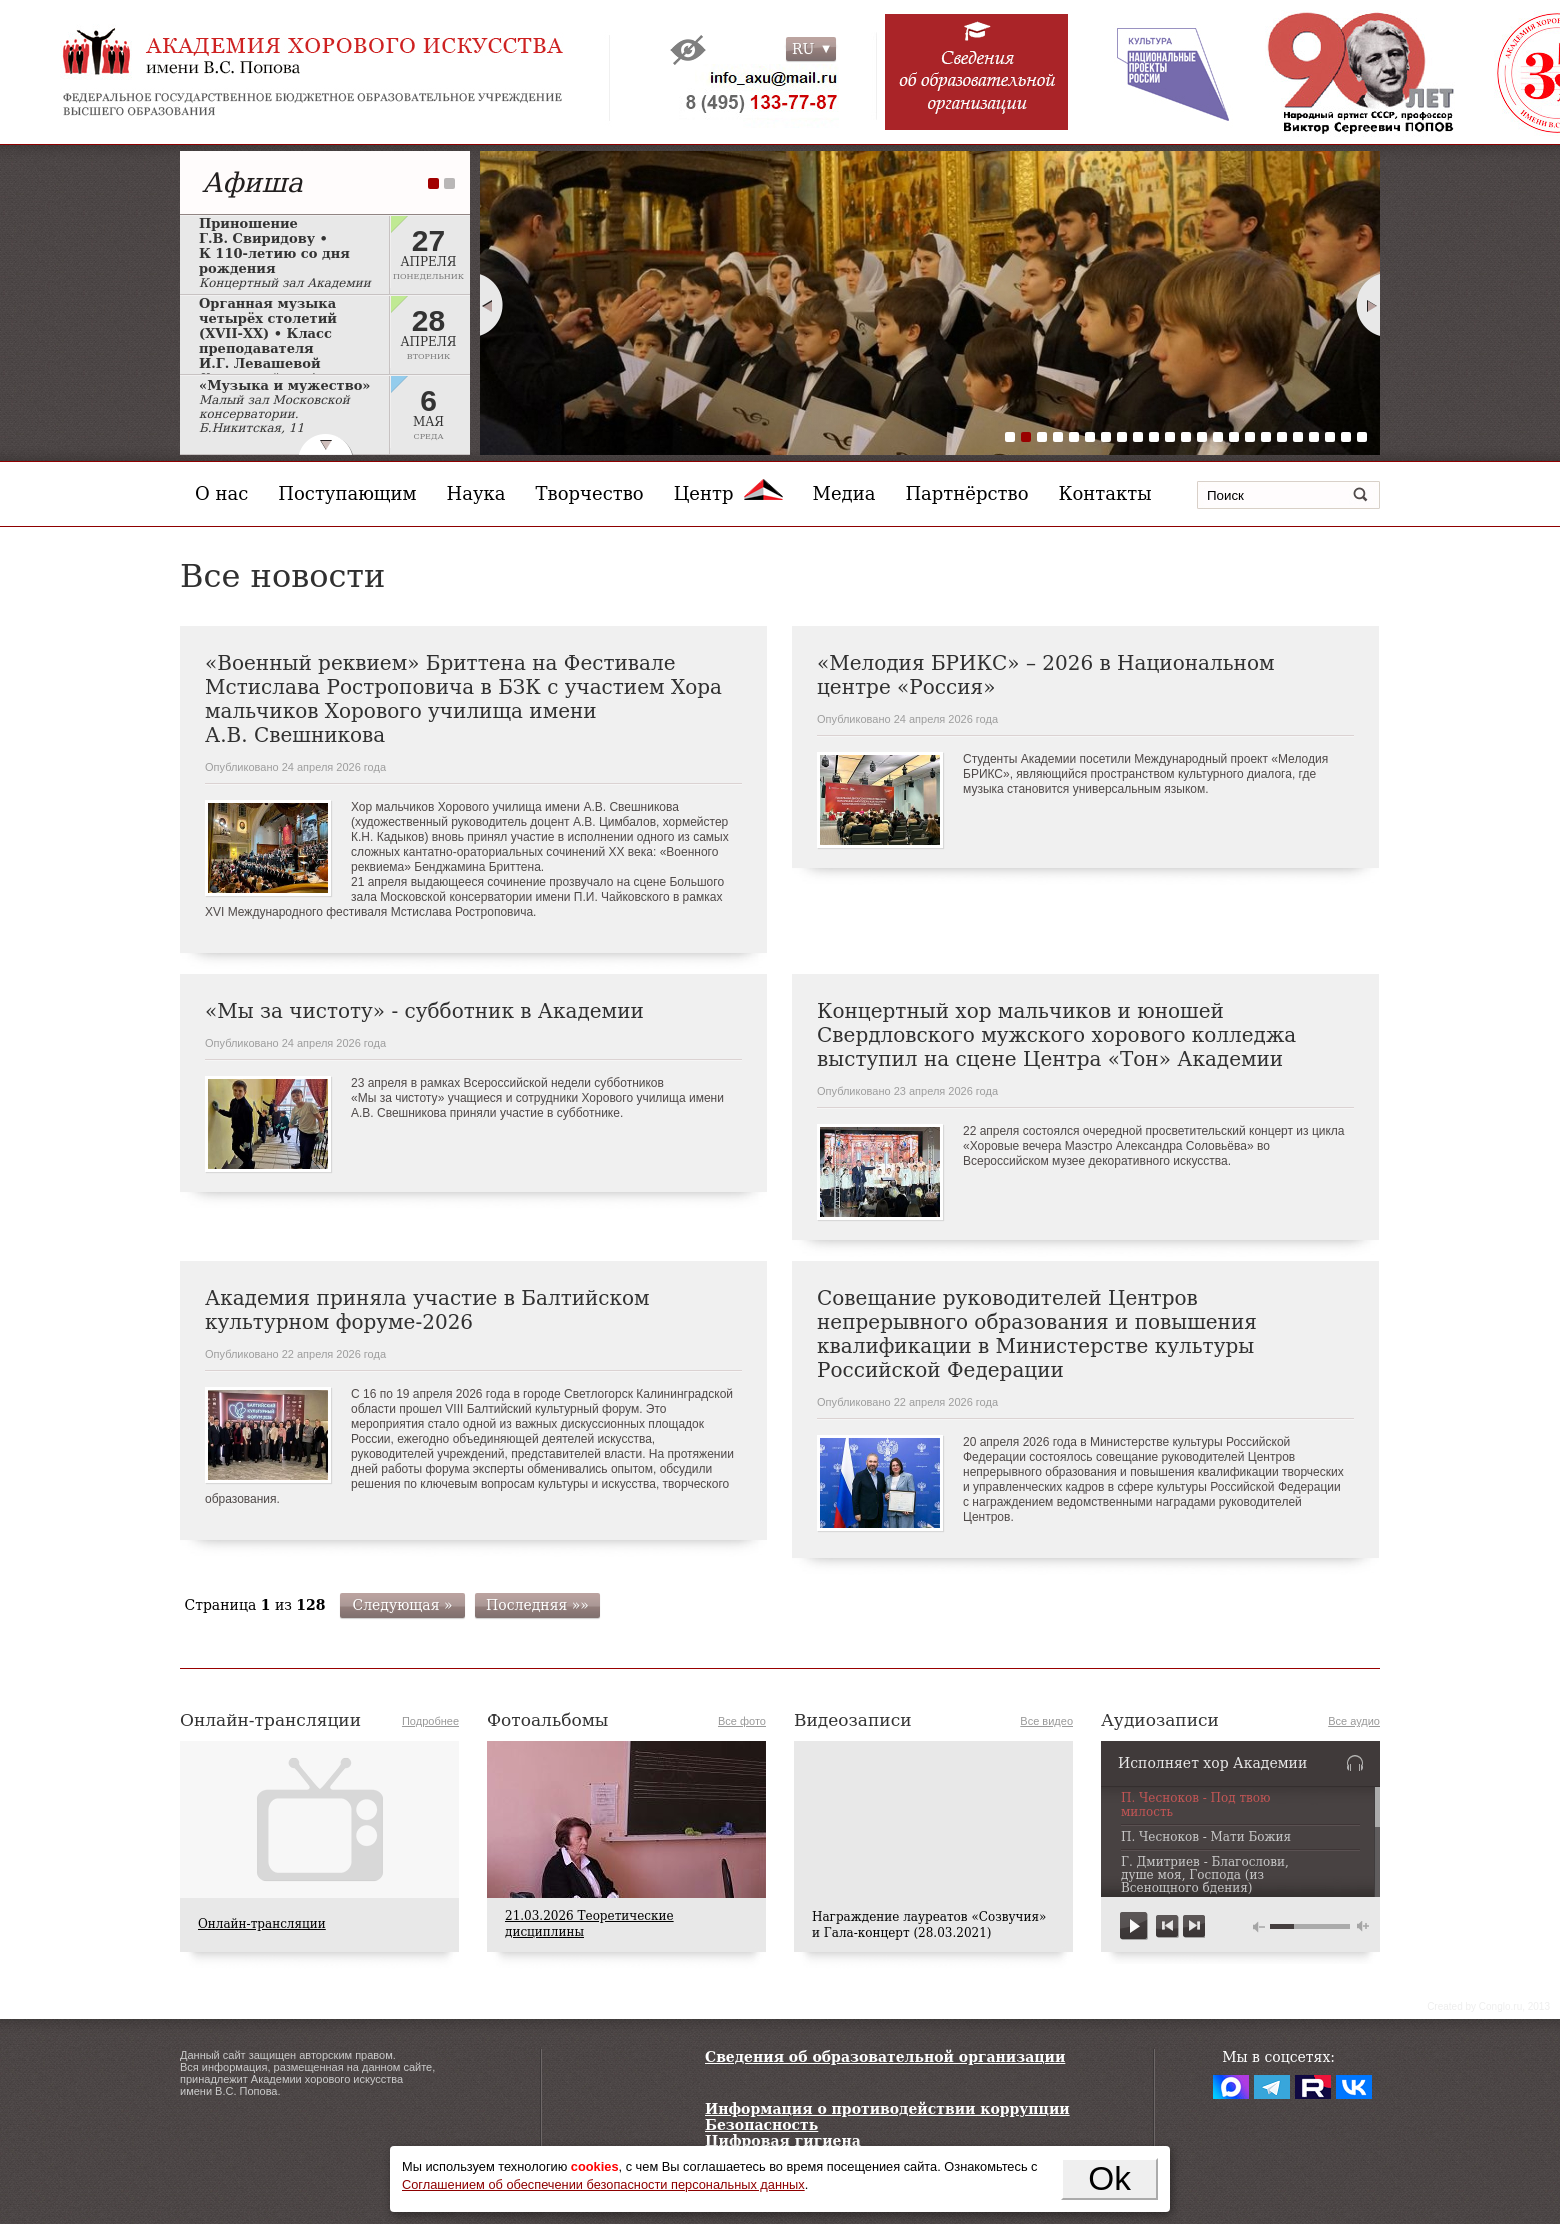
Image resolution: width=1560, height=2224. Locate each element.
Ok (1109, 2178)
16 (1250, 437)
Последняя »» (537, 1605)
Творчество (590, 493)
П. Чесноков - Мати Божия (1206, 1837)
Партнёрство (966, 493)
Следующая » (402, 1605)
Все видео (1046, 1721)
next (1193, 1926)
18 (1282, 437)
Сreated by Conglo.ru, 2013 (1488, 2006)
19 (1298, 437)
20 (1314, 437)
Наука (476, 493)
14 (1218, 437)
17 (1266, 437)
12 (1186, 437)
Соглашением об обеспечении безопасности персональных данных (603, 2184)
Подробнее (430, 1721)
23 (1362, 437)
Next (1369, 305)
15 (1234, 437)
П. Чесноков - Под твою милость (1196, 1805)
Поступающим (347, 493)
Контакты (1105, 493)
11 (1170, 437)
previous (1167, 1926)
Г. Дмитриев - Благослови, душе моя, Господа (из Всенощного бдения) (1205, 1875)
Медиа (844, 493)
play (1134, 1926)
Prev (491, 305)
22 (1346, 437)
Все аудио (1354, 1721)
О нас (221, 493)
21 (1330, 437)
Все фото (742, 1721)
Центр (728, 493)
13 (1202, 437)
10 (1154, 437)
